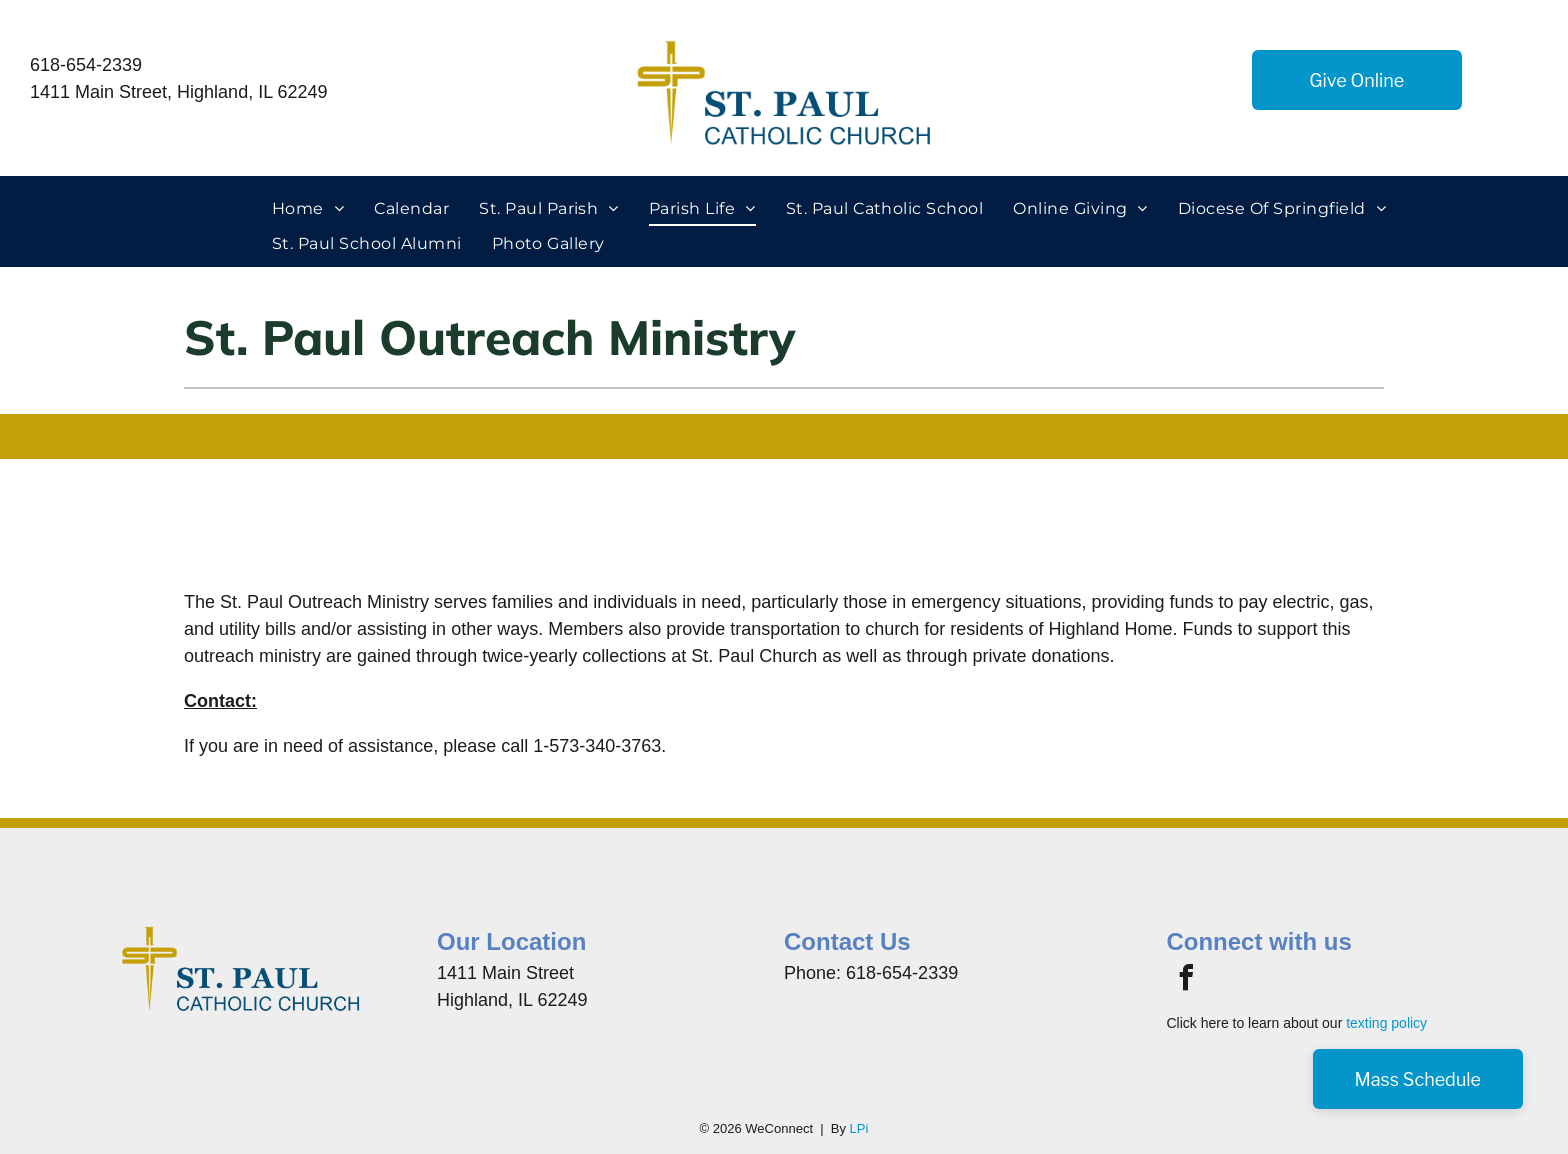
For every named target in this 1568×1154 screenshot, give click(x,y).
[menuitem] (308, 209)
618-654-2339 (86, 65)
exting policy (1388, 1023)
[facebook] (1186, 980)
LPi (859, 1128)
